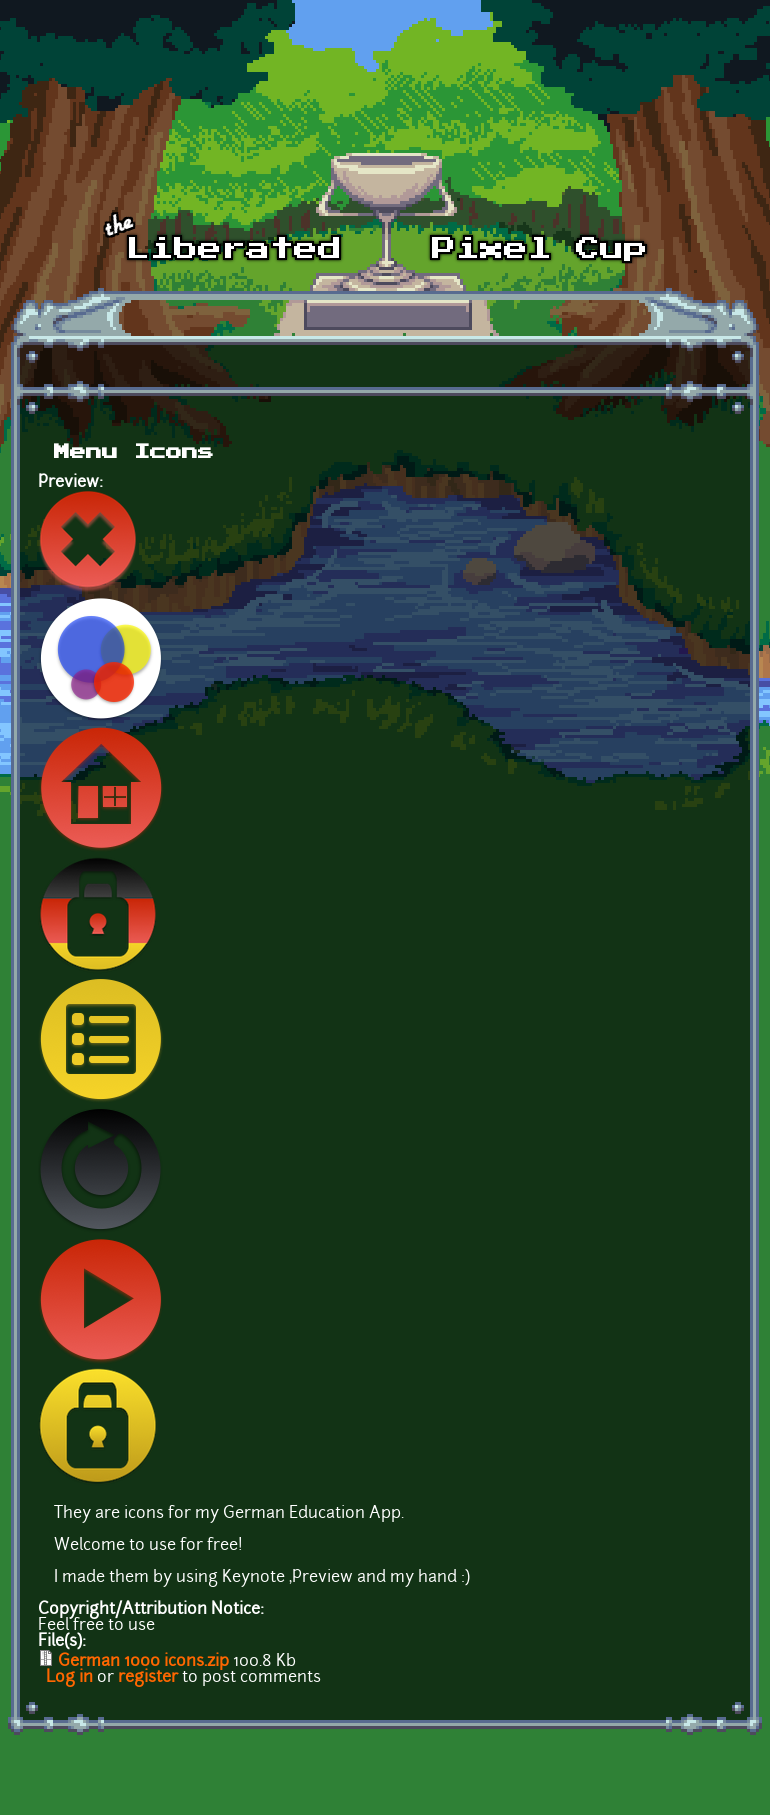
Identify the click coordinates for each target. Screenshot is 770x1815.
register (148, 1678)
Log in (69, 1678)
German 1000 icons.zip (143, 1662)
